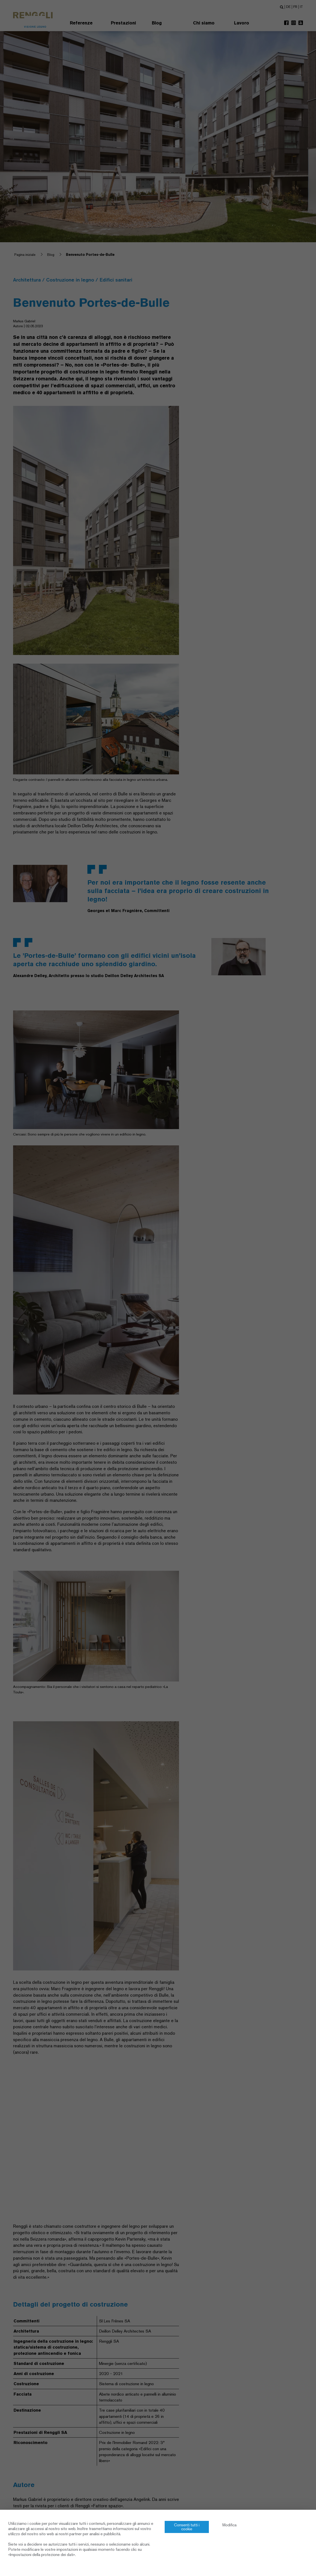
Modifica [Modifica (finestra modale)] (229, 2525)
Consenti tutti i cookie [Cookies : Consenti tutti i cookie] (186, 2527)
